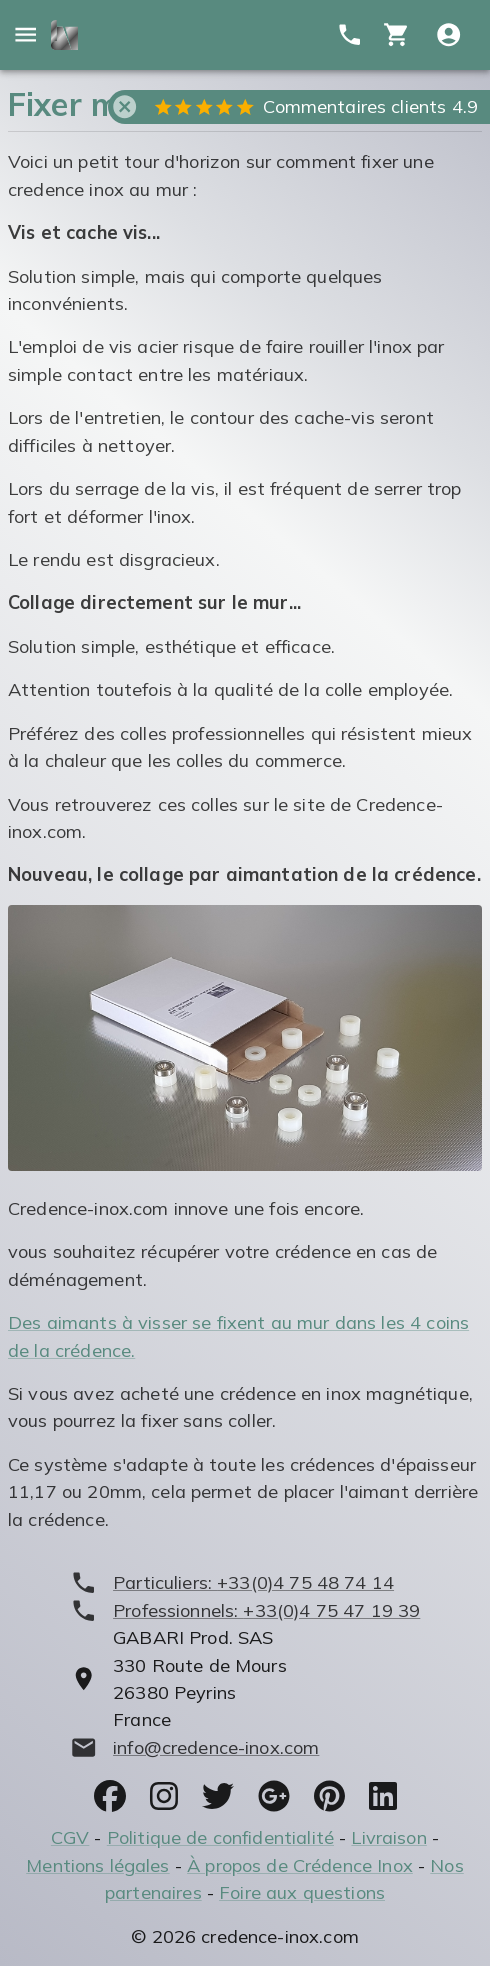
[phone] (245, 1582)
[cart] (396, 34)
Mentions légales (97, 1865)
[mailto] (245, 1747)
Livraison (388, 1837)
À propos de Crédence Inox (300, 1865)
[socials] (110, 1796)
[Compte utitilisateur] (448, 34)
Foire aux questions (302, 1892)
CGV (70, 1837)
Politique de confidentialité (220, 1837)
